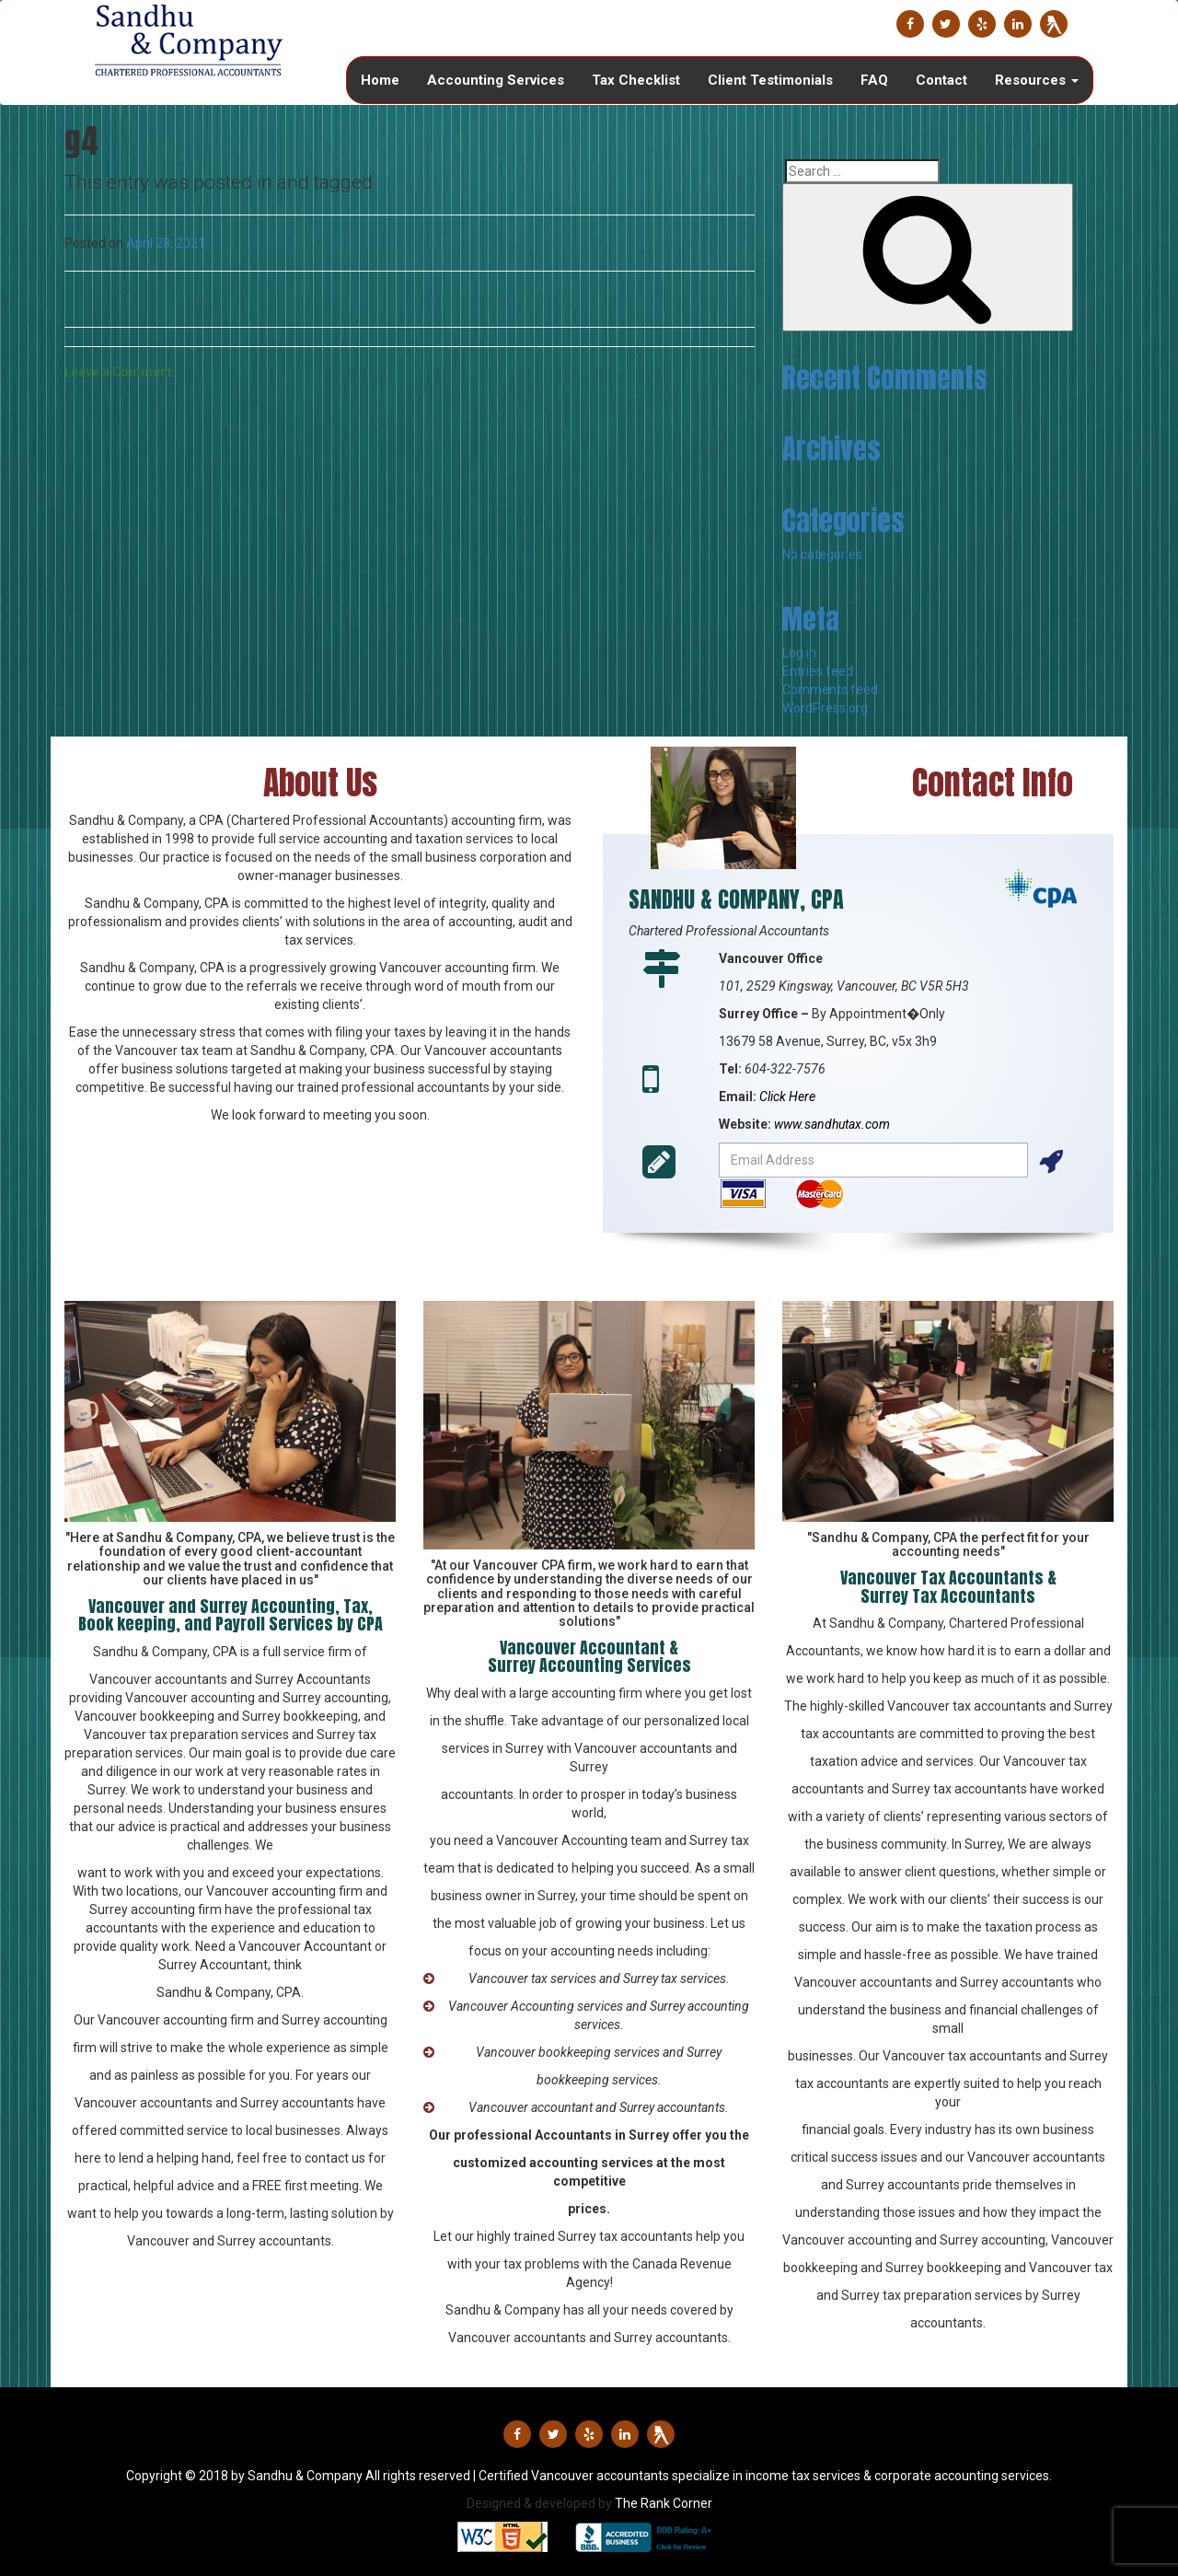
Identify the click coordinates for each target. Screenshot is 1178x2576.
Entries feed (817, 671)
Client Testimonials (770, 80)
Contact (941, 80)
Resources (1037, 80)
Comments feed (830, 689)
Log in (799, 652)
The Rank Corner (663, 2503)
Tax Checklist (636, 80)
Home (380, 80)
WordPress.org (825, 708)
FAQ (874, 80)
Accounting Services (495, 80)
